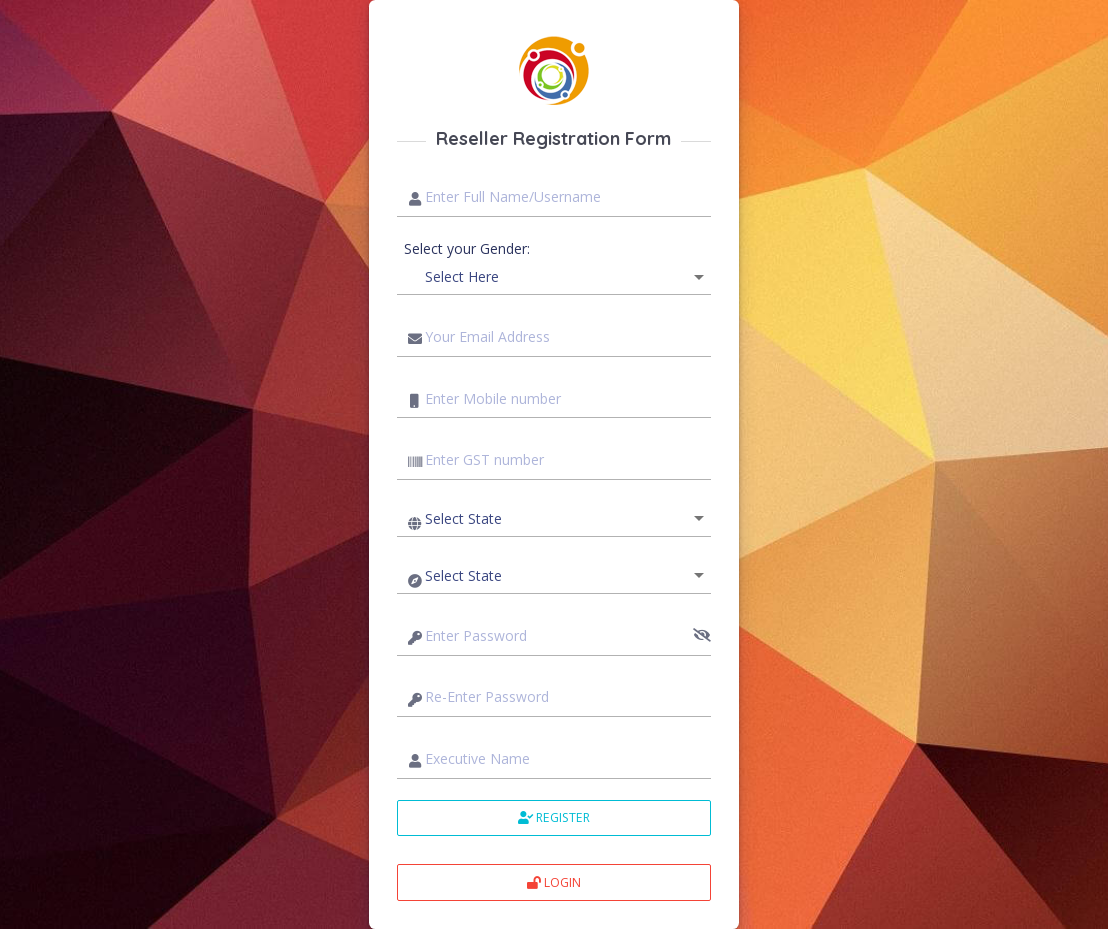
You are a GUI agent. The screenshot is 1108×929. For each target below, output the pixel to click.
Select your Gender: (467, 248)
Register (554, 817)
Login (554, 882)
